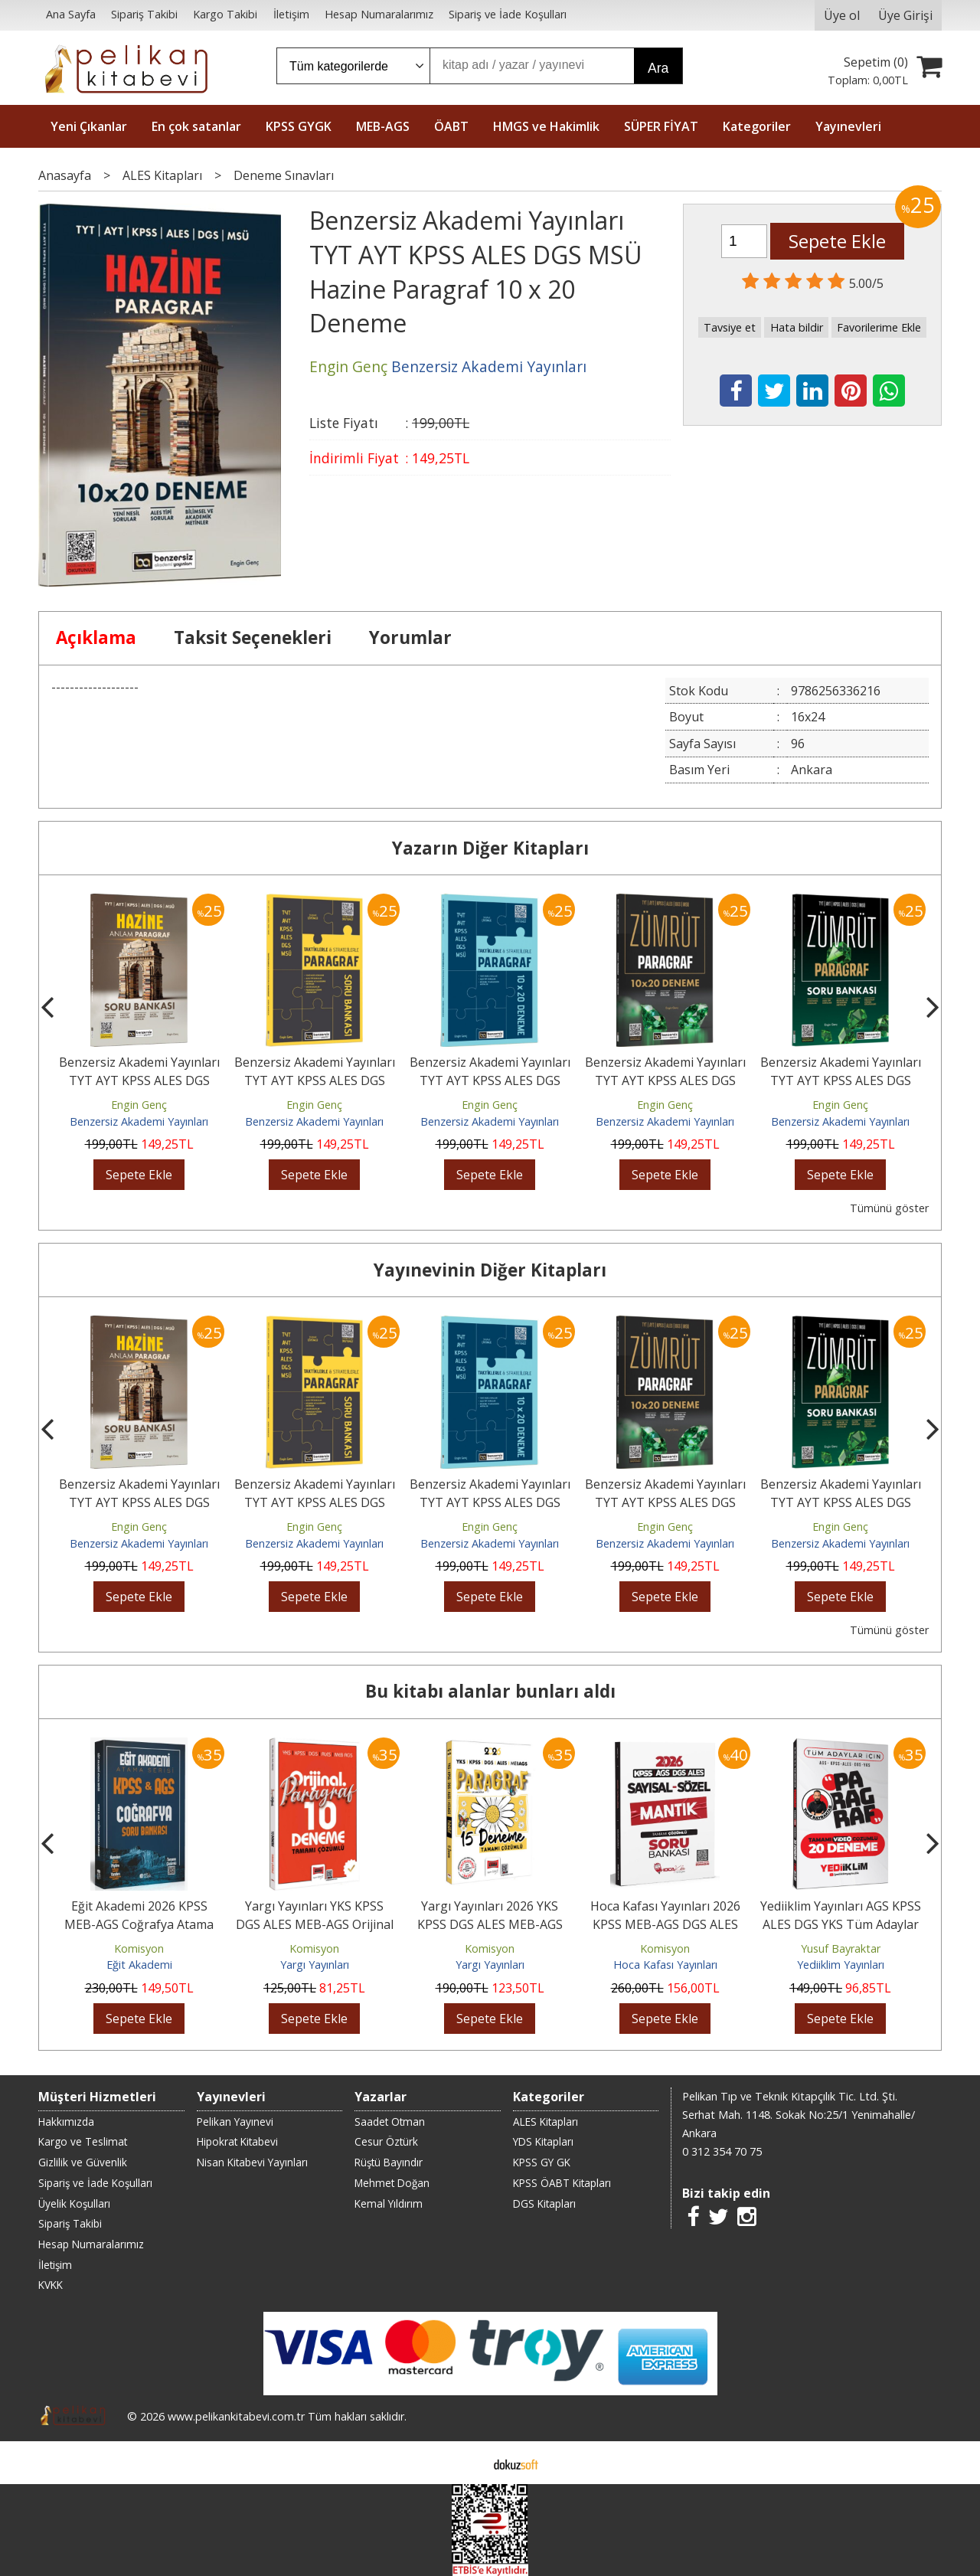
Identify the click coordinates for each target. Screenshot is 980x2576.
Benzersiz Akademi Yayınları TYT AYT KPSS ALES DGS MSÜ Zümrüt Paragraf (665, 1080)
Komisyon (139, 1948)
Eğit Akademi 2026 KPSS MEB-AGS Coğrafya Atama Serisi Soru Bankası (139, 1924)
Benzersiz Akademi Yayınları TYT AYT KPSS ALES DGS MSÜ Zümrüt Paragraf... (840, 1080)
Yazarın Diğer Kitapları (490, 848)
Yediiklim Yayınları (840, 1964)
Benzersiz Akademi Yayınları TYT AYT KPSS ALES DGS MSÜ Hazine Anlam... (139, 1080)
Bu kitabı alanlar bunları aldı (490, 1691)
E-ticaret (466, 2462)
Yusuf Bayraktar (840, 1948)
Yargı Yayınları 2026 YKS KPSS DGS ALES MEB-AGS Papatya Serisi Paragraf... (490, 1924)
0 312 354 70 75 (722, 2151)
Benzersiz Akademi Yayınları (139, 1121)
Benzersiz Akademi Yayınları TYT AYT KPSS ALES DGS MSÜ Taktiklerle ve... (314, 1080)
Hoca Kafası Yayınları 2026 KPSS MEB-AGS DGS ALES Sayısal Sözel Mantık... (665, 1924)
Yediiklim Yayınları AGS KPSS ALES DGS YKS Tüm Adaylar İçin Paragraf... (840, 1924)
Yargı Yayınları (314, 1964)
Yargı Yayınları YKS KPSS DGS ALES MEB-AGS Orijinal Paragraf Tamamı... (315, 1924)
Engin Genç (139, 1104)
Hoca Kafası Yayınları (665, 1964)
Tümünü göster (889, 1208)
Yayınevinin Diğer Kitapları (490, 1270)
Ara (658, 68)
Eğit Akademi (139, 1964)
